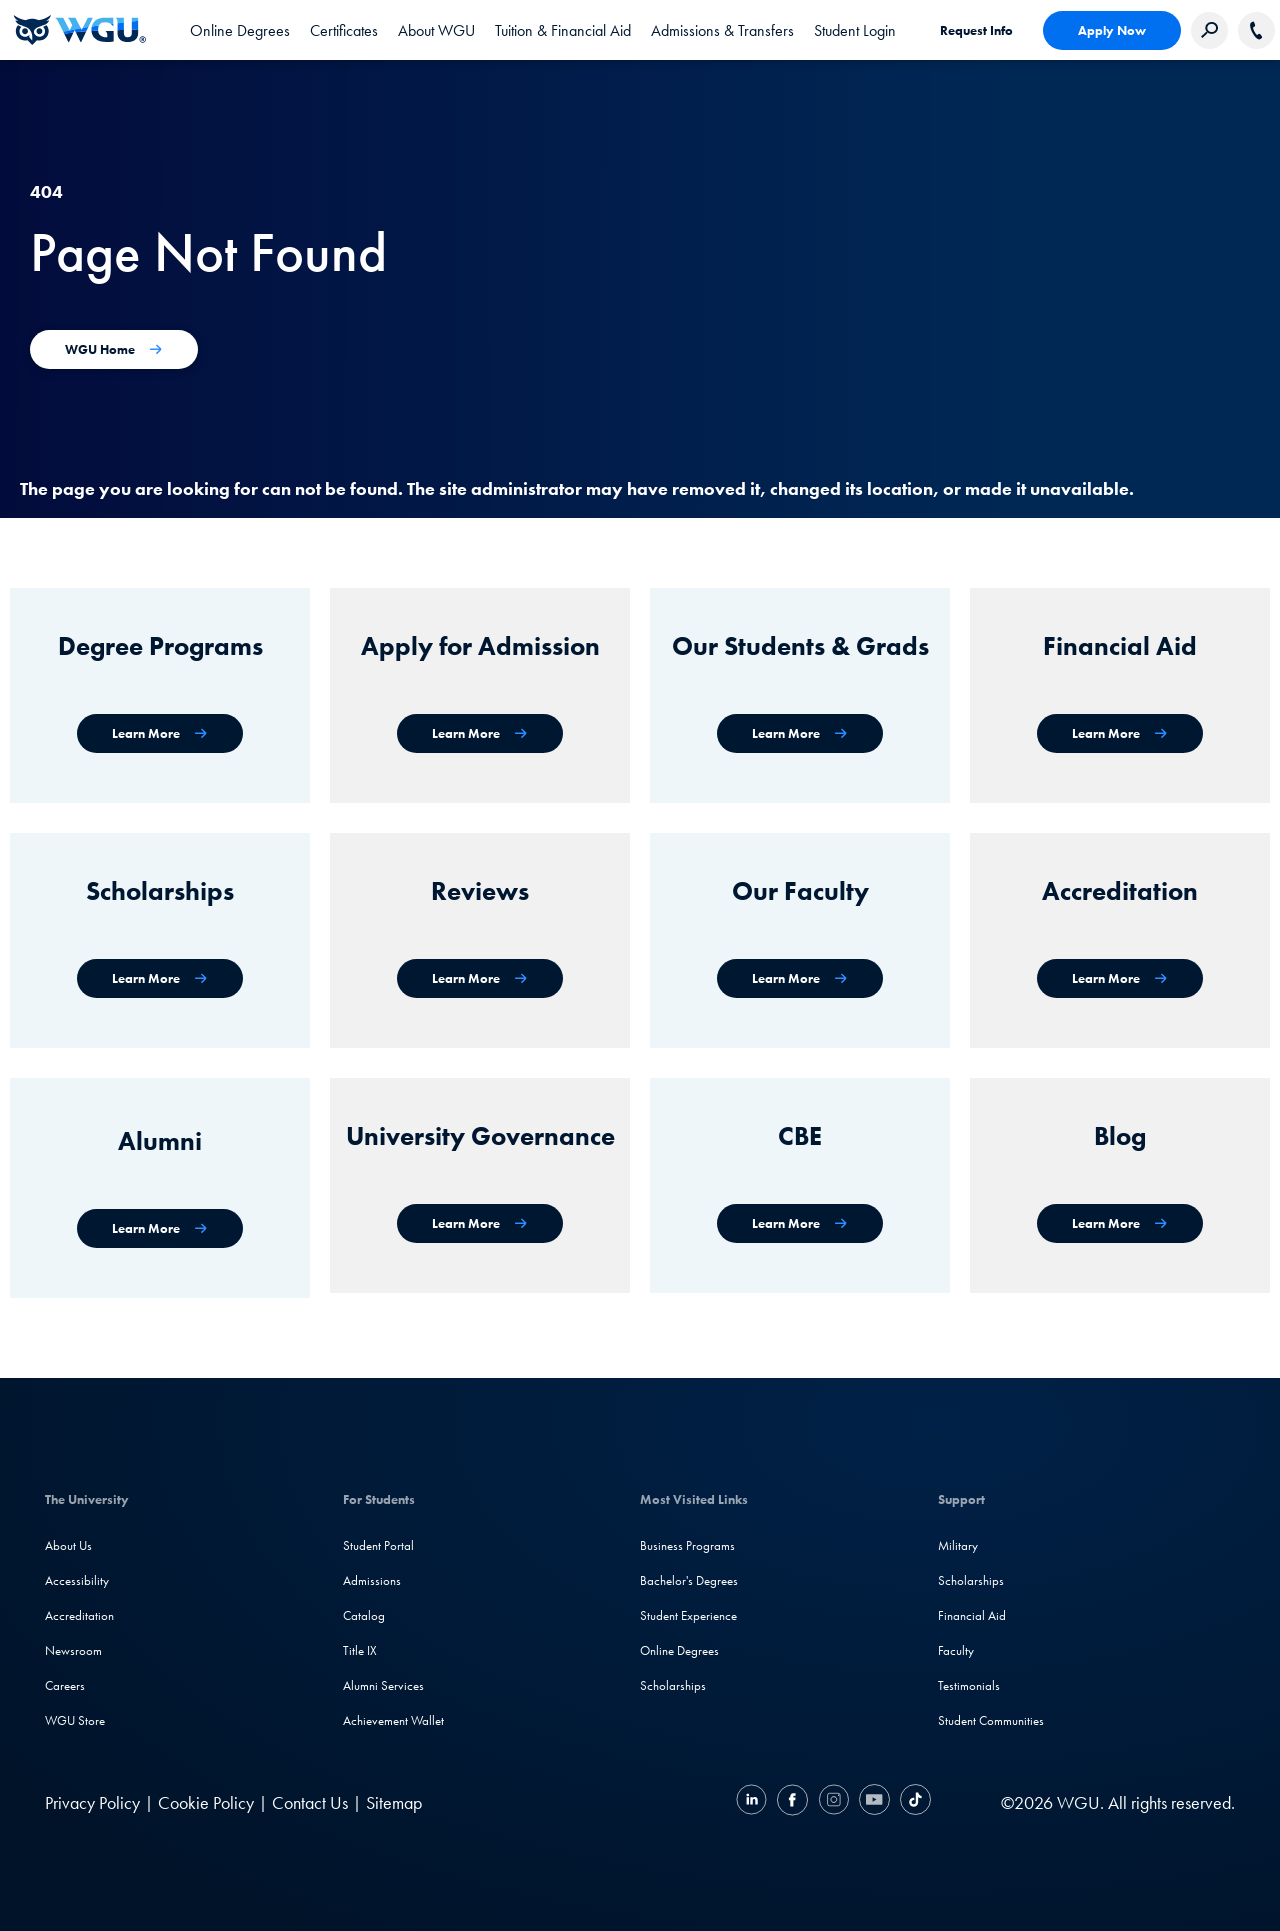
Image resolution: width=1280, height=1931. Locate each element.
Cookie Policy (206, 1802)
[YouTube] (874, 1802)
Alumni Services (383, 1685)
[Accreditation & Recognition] (1120, 978)
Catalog (364, 1615)
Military (958, 1545)
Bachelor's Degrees (689, 1580)
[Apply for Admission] (480, 733)
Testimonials (969, 1685)
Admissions (372, 1580)
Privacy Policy (92, 1802)
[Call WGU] (1256, 30)
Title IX (360, 1650)
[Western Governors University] (80, 30)
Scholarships (673, 1685)
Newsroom (73, 1650)
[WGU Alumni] (160, 1228)
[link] (855, 30)
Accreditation (79, 1615)
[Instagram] (833, 1802)
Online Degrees (679, 1650)
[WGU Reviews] (480, 978)
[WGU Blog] (1120, 1223)
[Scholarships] (160, 978)
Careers (65, 1685)
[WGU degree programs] (160, 733)
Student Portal (378, 1545)
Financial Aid (972, 1615)
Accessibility (77, 1580)
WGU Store (75, 1720)
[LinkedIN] (754, 1802)
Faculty (956, 1650)
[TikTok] (913, 1802)
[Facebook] (792, 1802)
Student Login (855, 30)
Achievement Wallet (393, 1720)
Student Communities (991, 1720)
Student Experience (688, 1615)
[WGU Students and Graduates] (800, 733)
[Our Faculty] (800, 978)
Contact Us (310, 1802)
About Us (68, 1545)
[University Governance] (480, 1223)
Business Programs (687, 1545)
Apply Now (1112, 30)
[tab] (240, 30)
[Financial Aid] (1120, 733)
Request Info (976, 30)
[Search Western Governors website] (1209, 30)
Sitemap (394, 1802)
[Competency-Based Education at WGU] (800, 1223)
